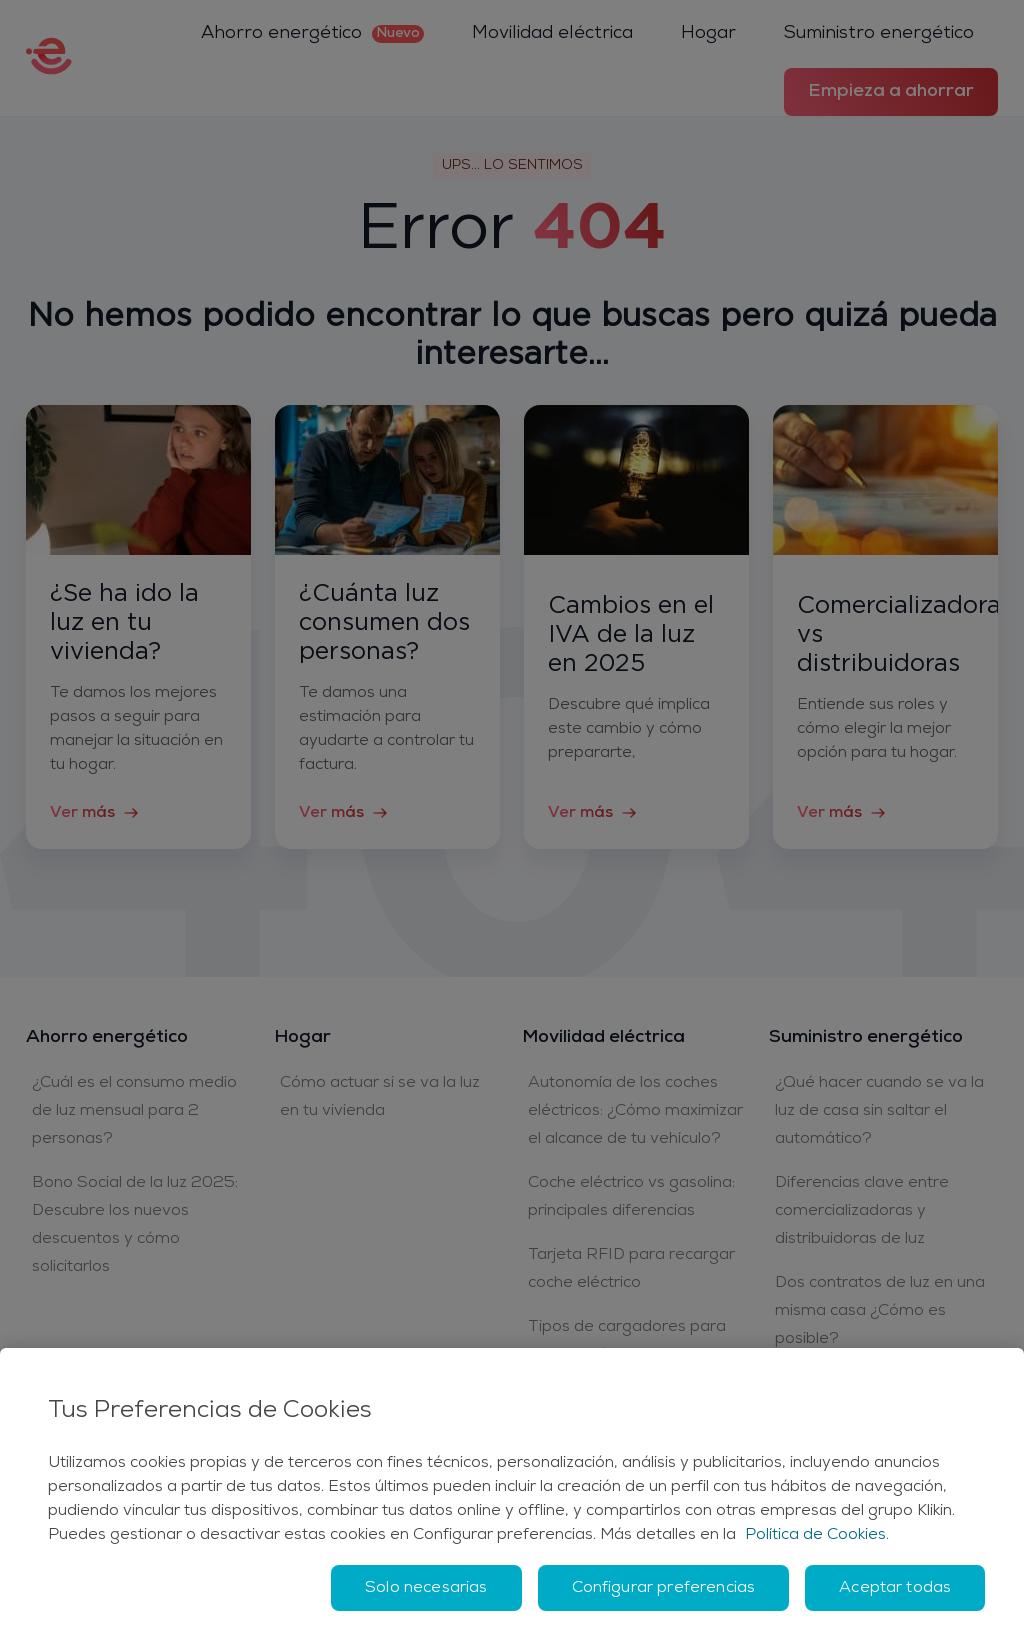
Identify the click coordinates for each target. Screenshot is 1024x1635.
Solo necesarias (426, 1588)
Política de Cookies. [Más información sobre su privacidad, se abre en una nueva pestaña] (817, 1535)
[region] (512, 1491)
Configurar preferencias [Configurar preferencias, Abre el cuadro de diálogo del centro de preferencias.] (664, 1588)
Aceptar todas (895, 1588)
